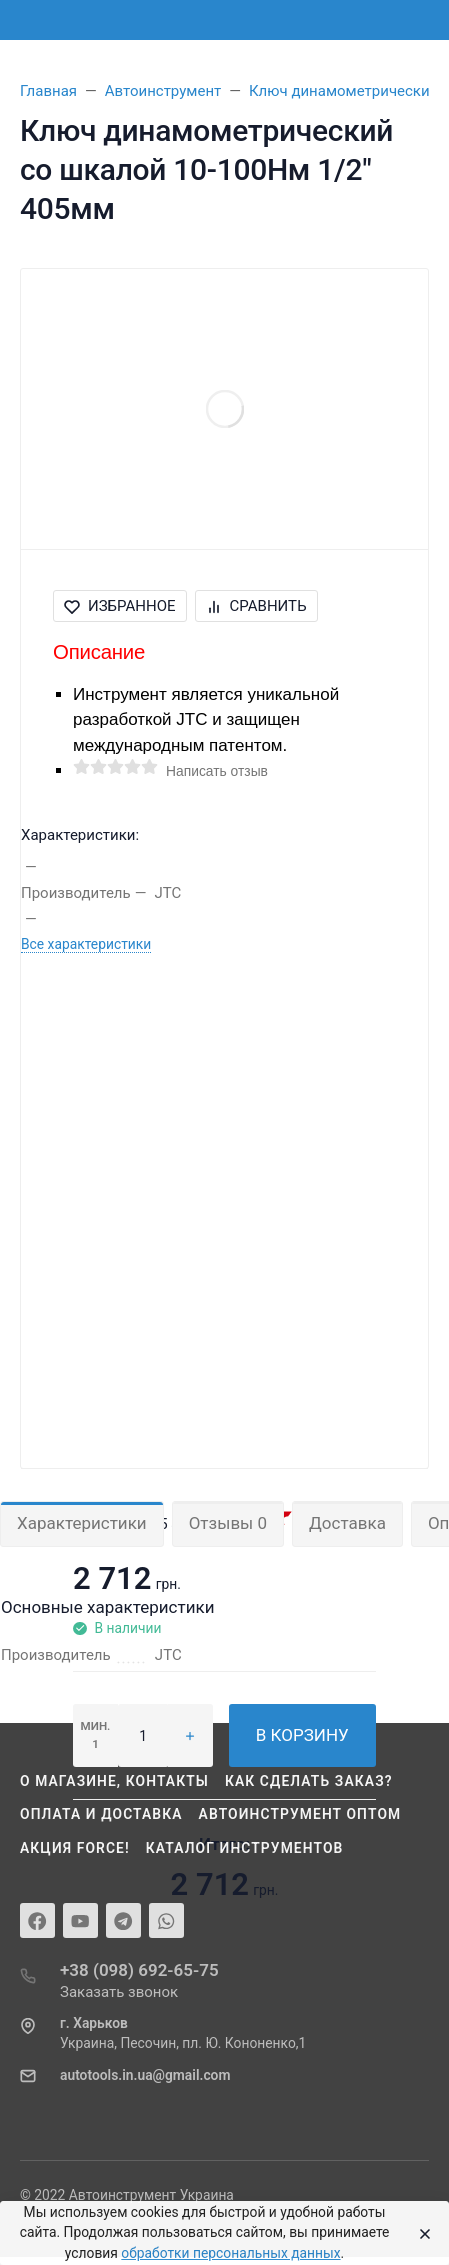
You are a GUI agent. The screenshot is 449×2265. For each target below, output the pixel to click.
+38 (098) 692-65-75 (139, 1970)
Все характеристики (86, 944)
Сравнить (256, 606)
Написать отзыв (217, 771)
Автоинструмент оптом (300, 1814)
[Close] (420, 2233)
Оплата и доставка (101, 1814)
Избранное (120, 606)
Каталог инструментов (245, 1848)
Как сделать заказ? (309, 1781)
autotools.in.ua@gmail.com (145, 2075)
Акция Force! (75, 1848)
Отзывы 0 (228, 1523)
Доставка (347, 1523)
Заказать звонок (119, 1992)
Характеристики (82, 1523)
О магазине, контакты (114, 1781)
